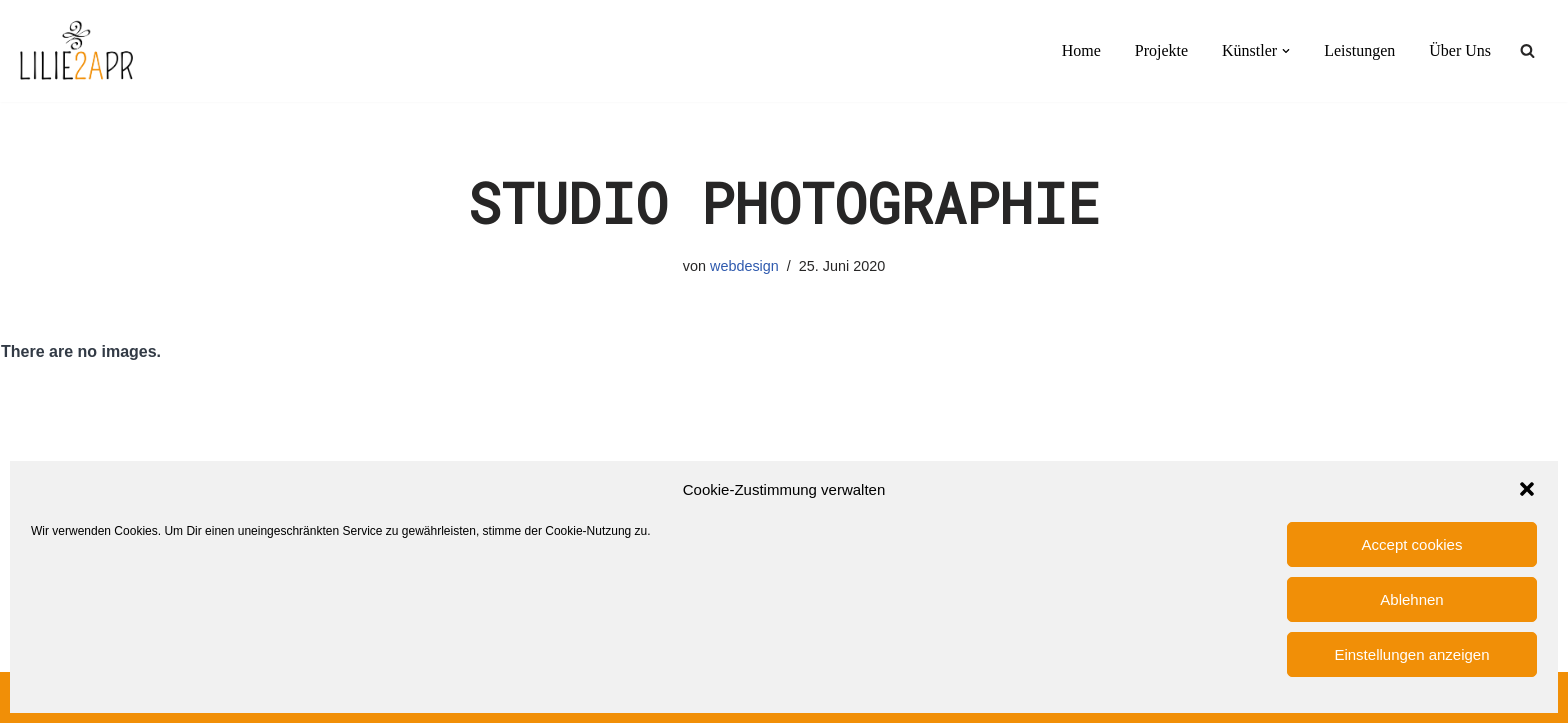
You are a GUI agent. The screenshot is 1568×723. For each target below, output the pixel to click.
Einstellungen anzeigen (1411, 654)
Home (1081, 50)
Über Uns (1460, 50)
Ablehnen (1411, 599)
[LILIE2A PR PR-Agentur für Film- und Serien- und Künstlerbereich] (76, 51)
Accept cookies (1412, 544)
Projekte (1161, 50)
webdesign (744, 266)
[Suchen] (1527, 50)
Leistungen (1359, 50)
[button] (1527, 489)
